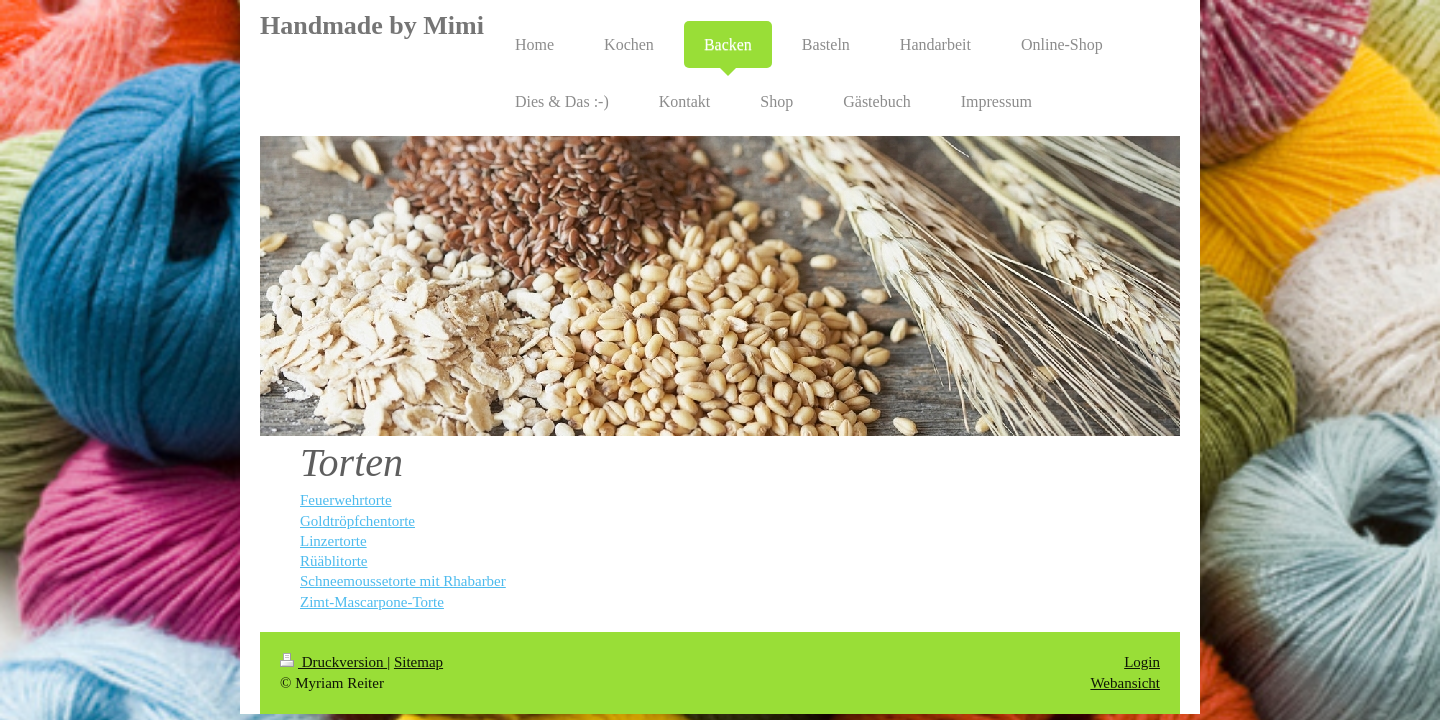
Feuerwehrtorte (346, 500)
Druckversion (333, 662)
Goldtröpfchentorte (357, 521)
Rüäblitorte (334, 561)
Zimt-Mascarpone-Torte (372, 602)
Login (1142, 662)
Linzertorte (333, 541)
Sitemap (418, 662)
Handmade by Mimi (372, 25)
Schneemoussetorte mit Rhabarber (403, 581)
